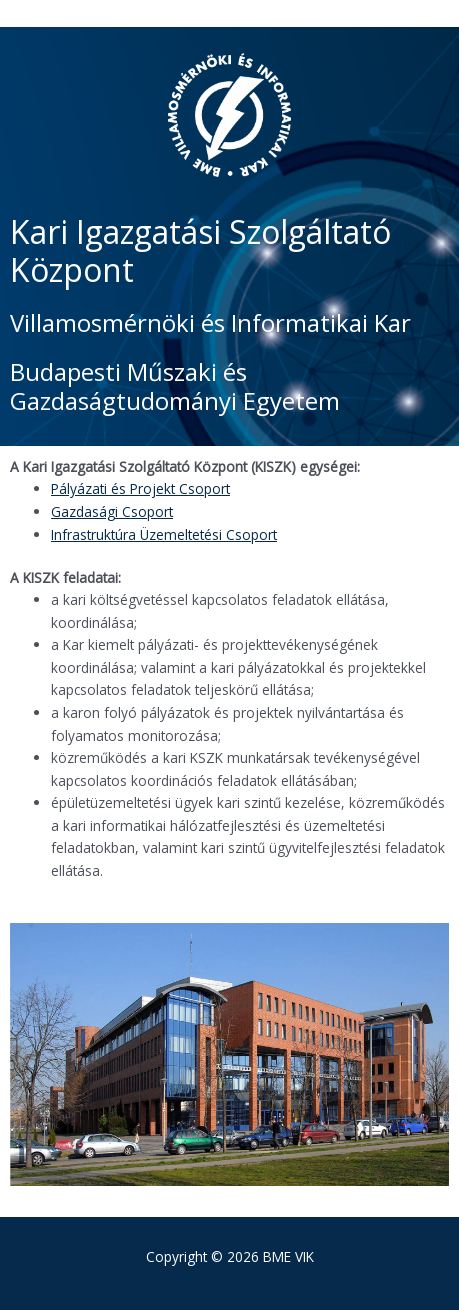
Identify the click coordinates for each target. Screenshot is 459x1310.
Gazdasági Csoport (112, 511)
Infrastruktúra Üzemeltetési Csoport (164, 534)
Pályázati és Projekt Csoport (140, 488)
